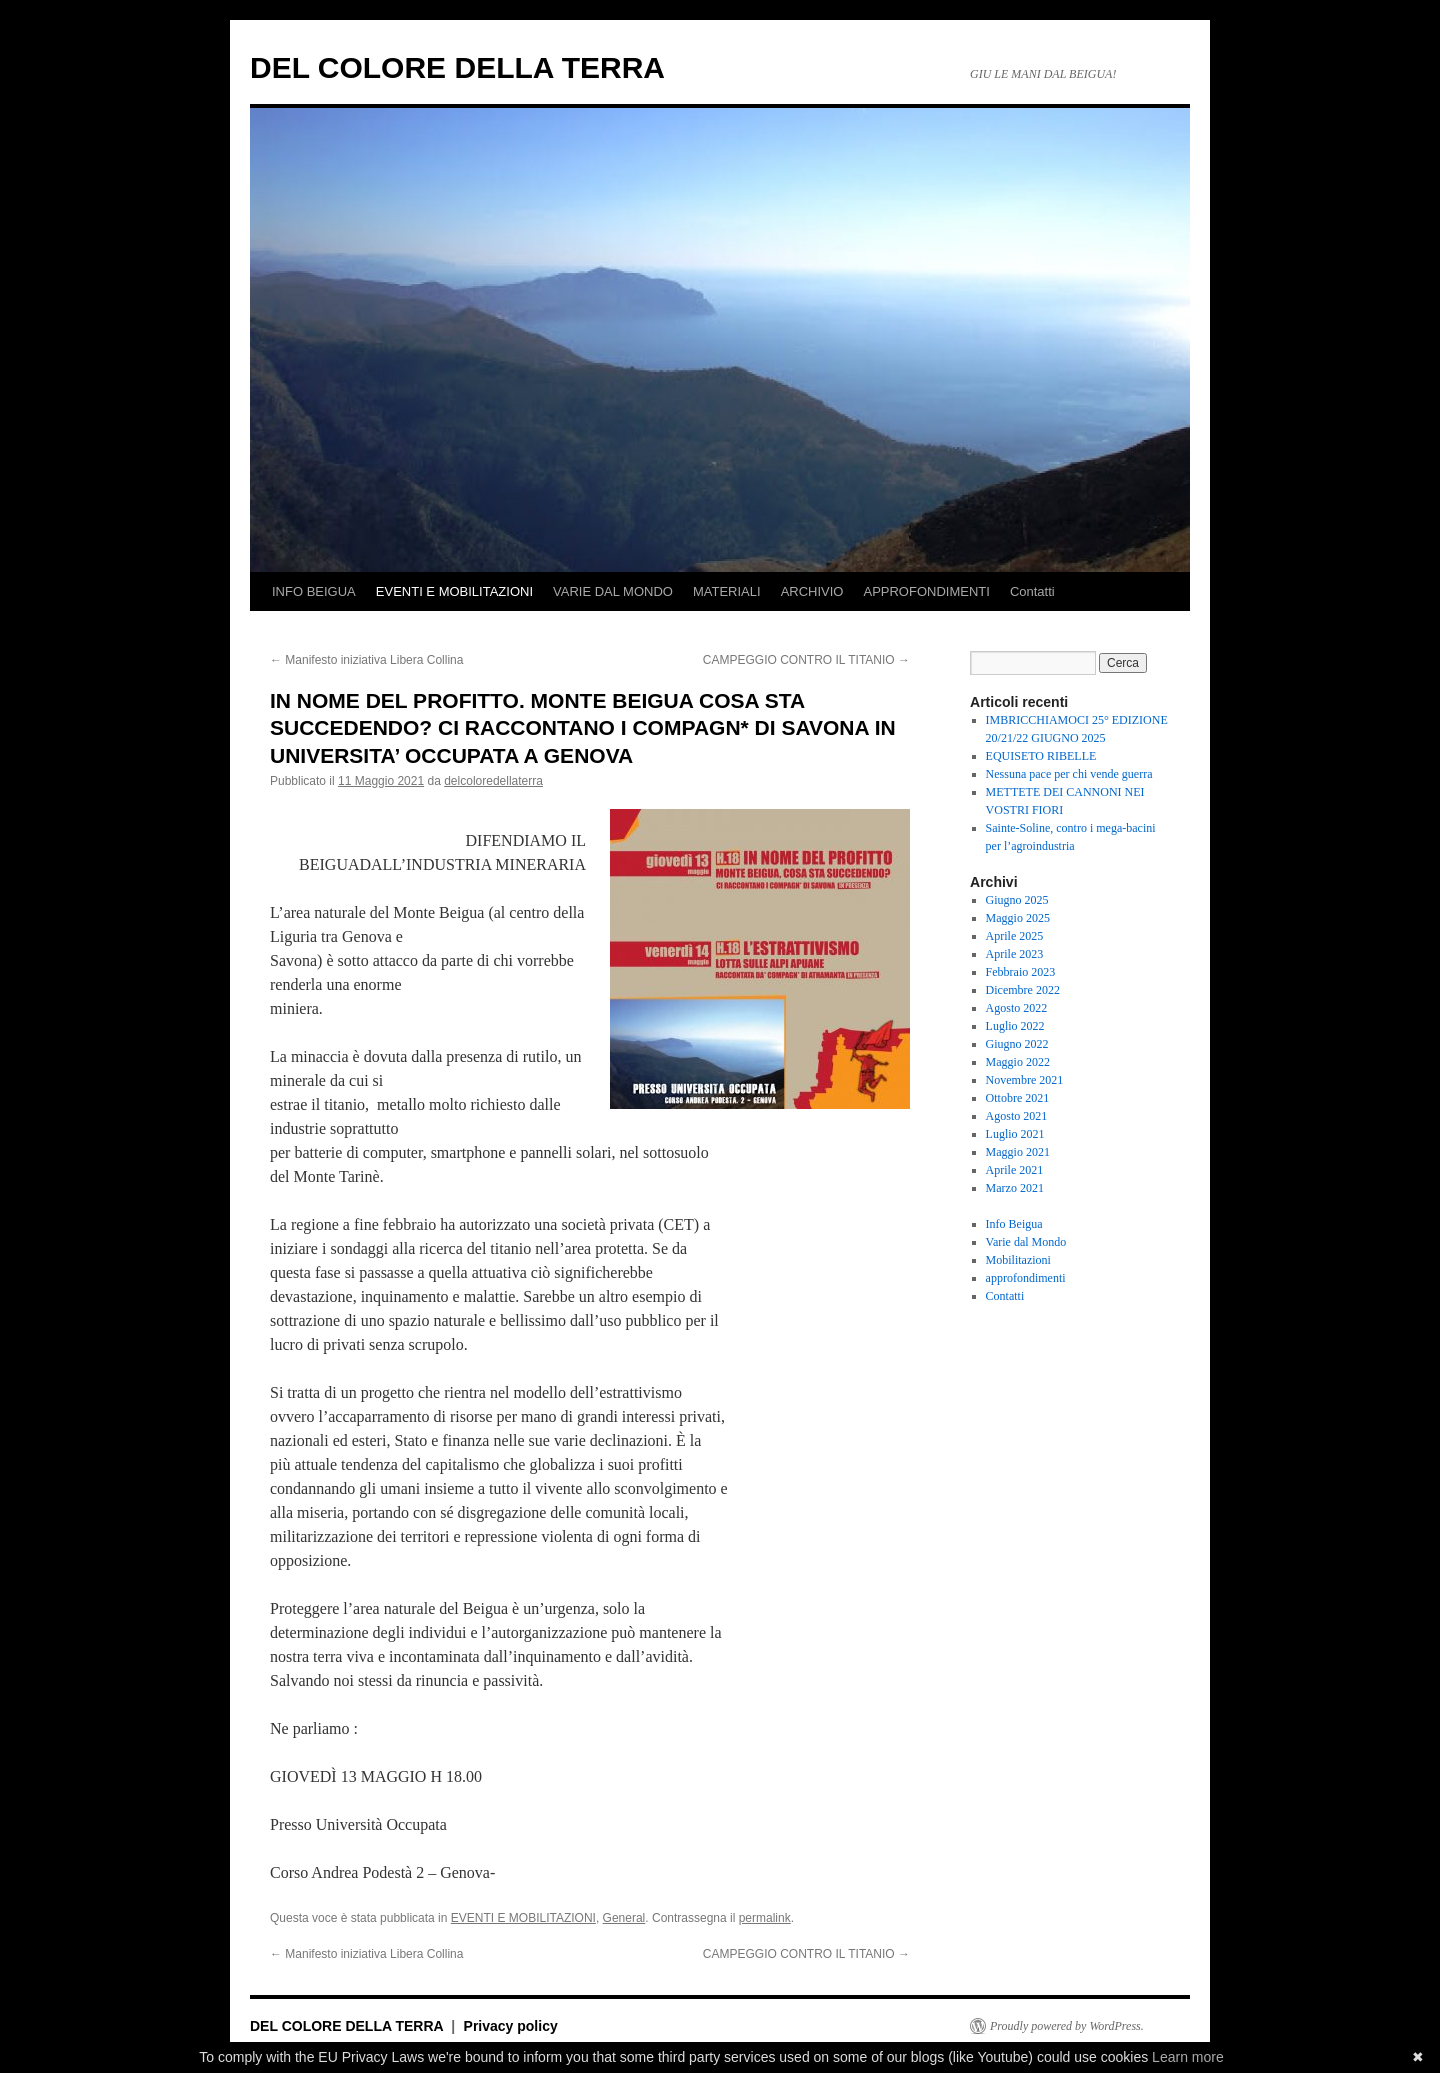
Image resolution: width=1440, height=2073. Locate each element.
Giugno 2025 (1017, 900)
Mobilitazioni (1018, 1260)
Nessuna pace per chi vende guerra (1069, 774)
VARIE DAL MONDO (613, 591)
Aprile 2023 (1015, 954)
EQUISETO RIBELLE (1041, 756)
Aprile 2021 (1015, 1170)
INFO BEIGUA (314, 591)
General (624, 1918)
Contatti (1032, 591)
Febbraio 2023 (1021, 972)
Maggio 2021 (1018, 1152)
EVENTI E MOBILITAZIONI (454, 591)
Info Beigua (1014, 1224)
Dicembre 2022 (1023, 990)
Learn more (1188, 2057)
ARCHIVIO (812, 591)
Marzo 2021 (1015, 1188)
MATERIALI (727, 591)
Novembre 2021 (1025, 1080)
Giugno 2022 (1017, 1044)
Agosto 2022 (1017, 1008)
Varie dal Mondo (1026, 1242)
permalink (765, 1918)
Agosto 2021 (1017, 1116)
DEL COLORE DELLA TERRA (457, 67)
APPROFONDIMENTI (926, 591)
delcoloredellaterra (493, 781)
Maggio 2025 (1018, 918)
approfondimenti (1026, 1278)
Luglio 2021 (1015, 1134)
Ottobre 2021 (1018, 1098)
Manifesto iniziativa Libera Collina (366, 660)
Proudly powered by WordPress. (1067, 2026)
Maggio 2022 (1018, 1062)
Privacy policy (511, 2026)
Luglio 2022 (1015, 1026)
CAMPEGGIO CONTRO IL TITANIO (806, 660)
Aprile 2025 (1015, 936)
